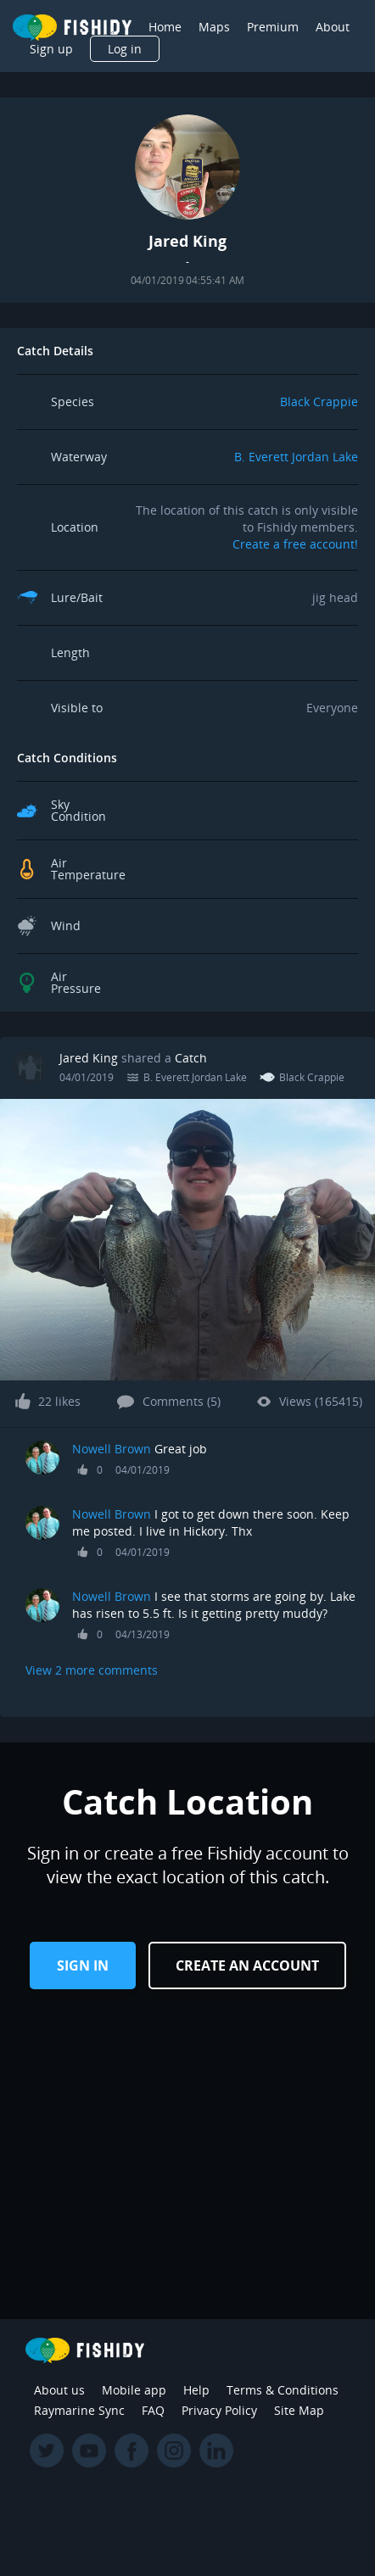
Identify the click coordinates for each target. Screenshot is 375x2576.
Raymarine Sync (79, 2410)
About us (59, 2390)
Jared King (88, 1058)
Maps (214, 27)
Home (165, 27)
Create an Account (247, 1965)
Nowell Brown (111, 1449)
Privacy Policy (219, 2410)
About (333, 27)
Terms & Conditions (283, 2390)
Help (196, 2390)
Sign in (83, 1965)
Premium (273, 27)
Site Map (299, 2410)
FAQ (153, 2410)
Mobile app (134, 2390)
